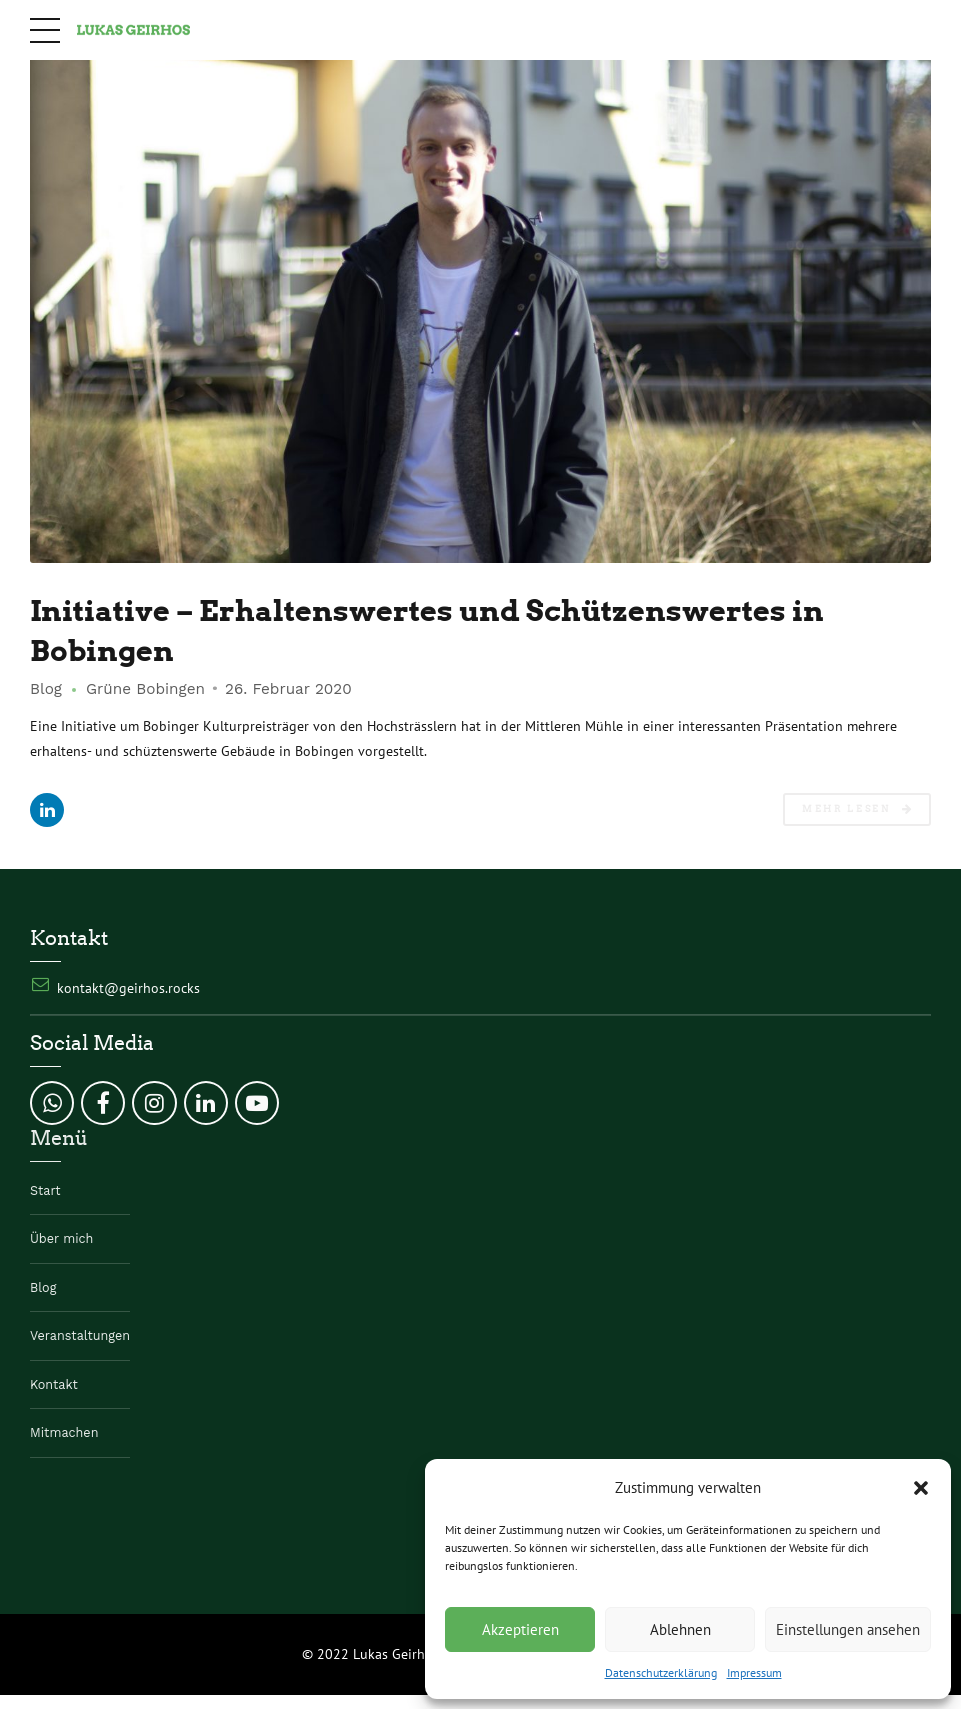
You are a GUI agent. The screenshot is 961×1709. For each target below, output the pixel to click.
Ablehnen (680, 1629)
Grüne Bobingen (145, 690)
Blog (46, 690)
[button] (921, 1488)
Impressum (754, 1672)
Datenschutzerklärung (661, 1672)
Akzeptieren (520, 1629)
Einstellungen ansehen (848, 1629)
